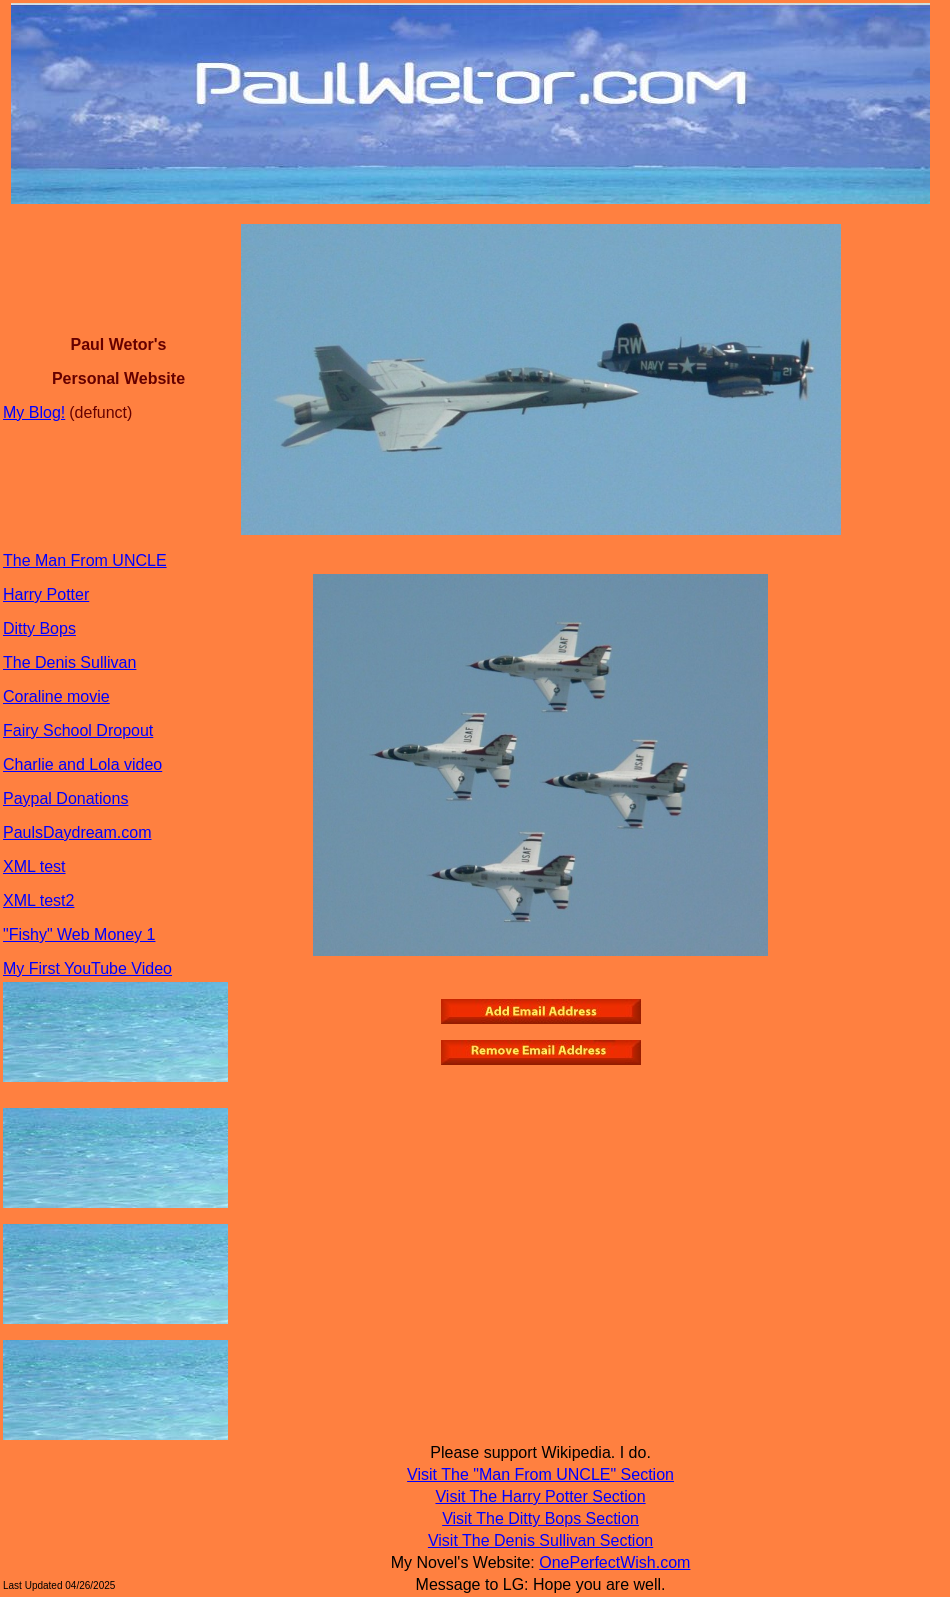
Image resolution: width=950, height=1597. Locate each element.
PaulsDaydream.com (77, 832)
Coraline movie (56, 696)
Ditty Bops (39, 628)
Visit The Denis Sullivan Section (540, 1540)
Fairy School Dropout (78, 730)
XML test (34, 866)
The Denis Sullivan (69, 662)
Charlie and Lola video (82, 764)
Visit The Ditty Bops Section (540, 1518)
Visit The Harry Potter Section (540, 1496)
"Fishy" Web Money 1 (79, 934)
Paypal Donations (65, 798)
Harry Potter (46, 594)
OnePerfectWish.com (614, 1562)
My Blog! (34, 412)
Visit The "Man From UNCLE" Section (540, 1474)
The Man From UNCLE (85, 560)
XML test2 (38, 900)
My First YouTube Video (87, 968)
